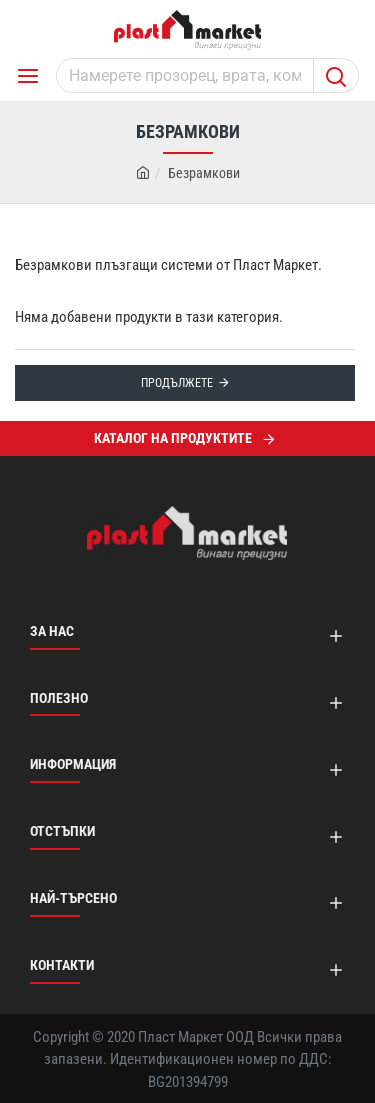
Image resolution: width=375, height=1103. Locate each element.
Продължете (177, 383)
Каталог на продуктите (173, 438)
